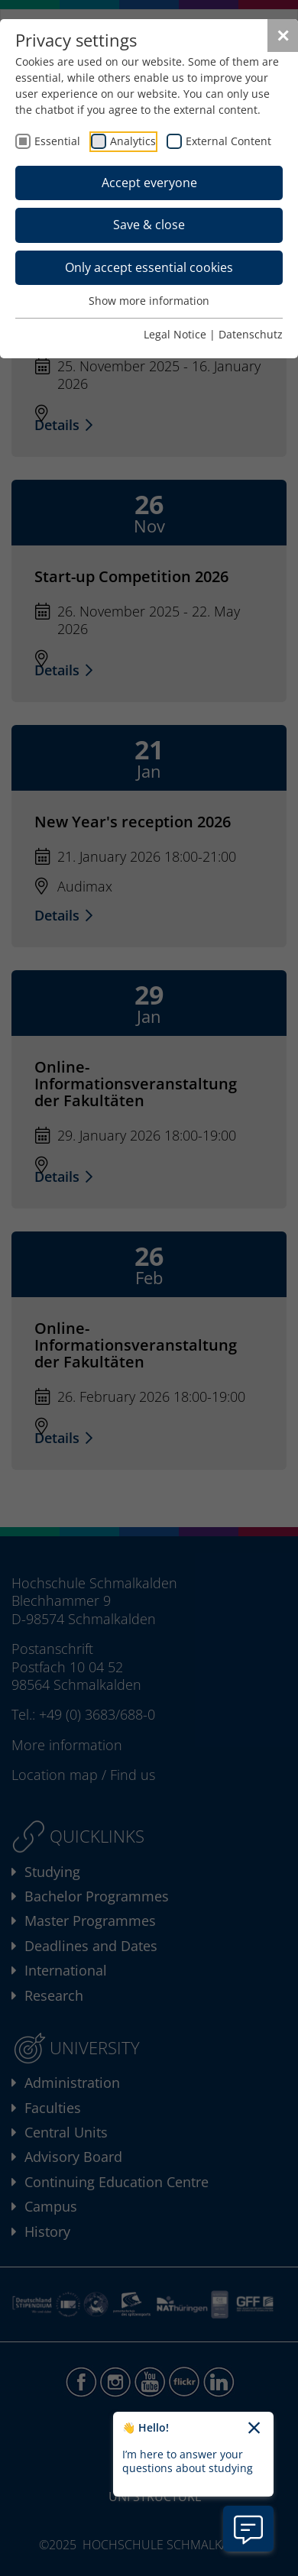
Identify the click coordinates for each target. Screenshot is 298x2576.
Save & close (149, 224)
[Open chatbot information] (248, 2529)
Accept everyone (149, 182)
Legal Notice (175, 334)
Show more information (149, 300)
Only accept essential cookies (149, 267)
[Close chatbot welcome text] (254, 2428)
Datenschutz (251, 334)
